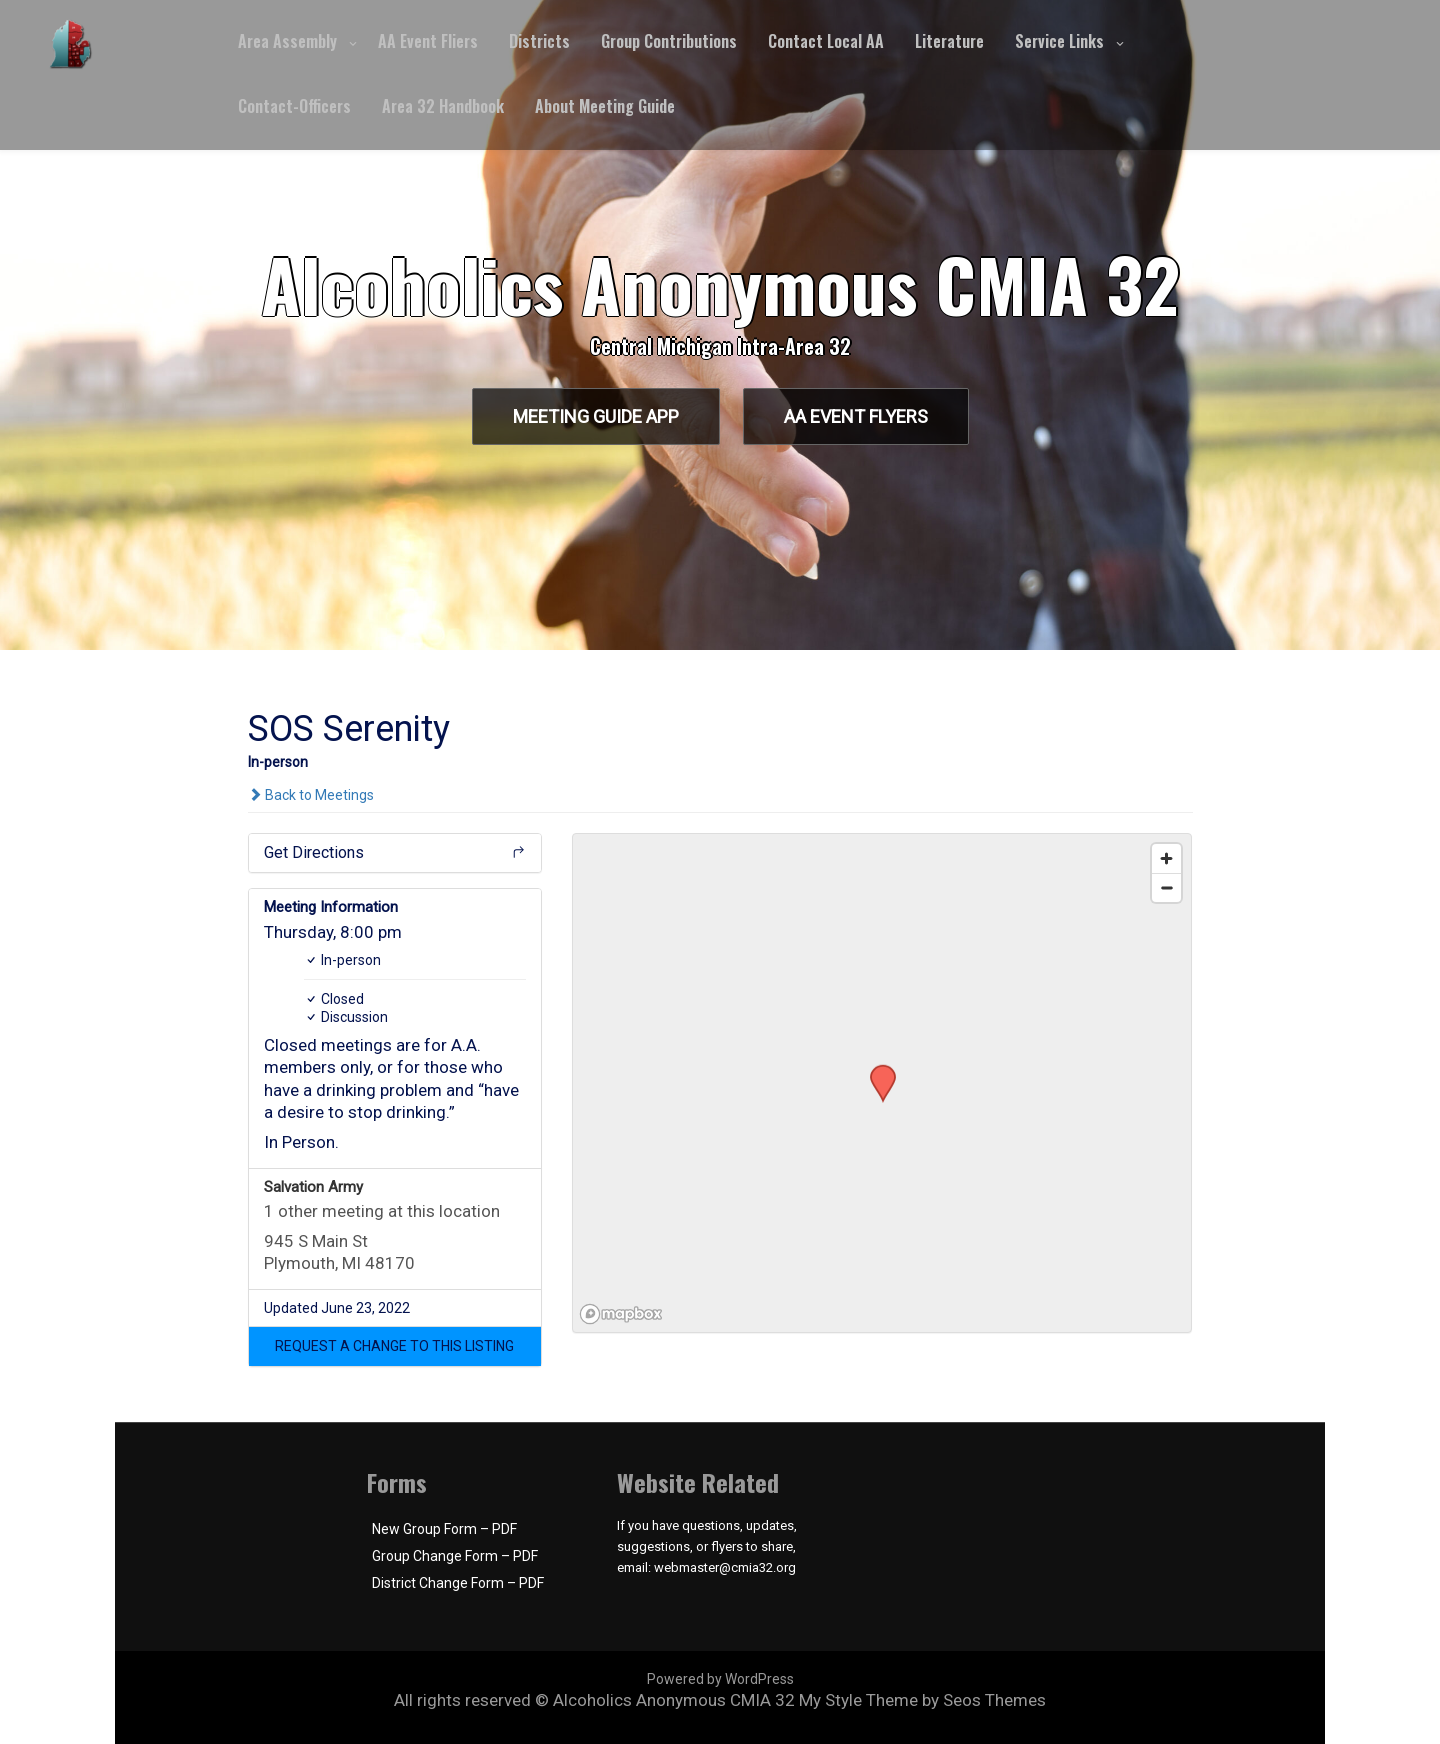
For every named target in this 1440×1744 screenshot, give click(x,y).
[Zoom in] (1166, 858)
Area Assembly (287, 41)
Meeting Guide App (595, 416)
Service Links (1059, 41)
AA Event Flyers (856, 416)
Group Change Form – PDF (455, 1556)
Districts (539, 41)
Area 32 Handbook (443, 106)
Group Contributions (669, 41)
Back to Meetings (311, 795)
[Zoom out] (1166, 887)
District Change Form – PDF (458, 1583)
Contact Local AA (826, 41)
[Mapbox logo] (623, 1314)
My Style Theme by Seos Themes (922, 1700)
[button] (395, 1346)
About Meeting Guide (605, 106)
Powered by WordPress (720, 1679)
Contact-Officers (294, 106)
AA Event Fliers (428, 41)
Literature (949, 41)
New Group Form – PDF (444, 1529)
